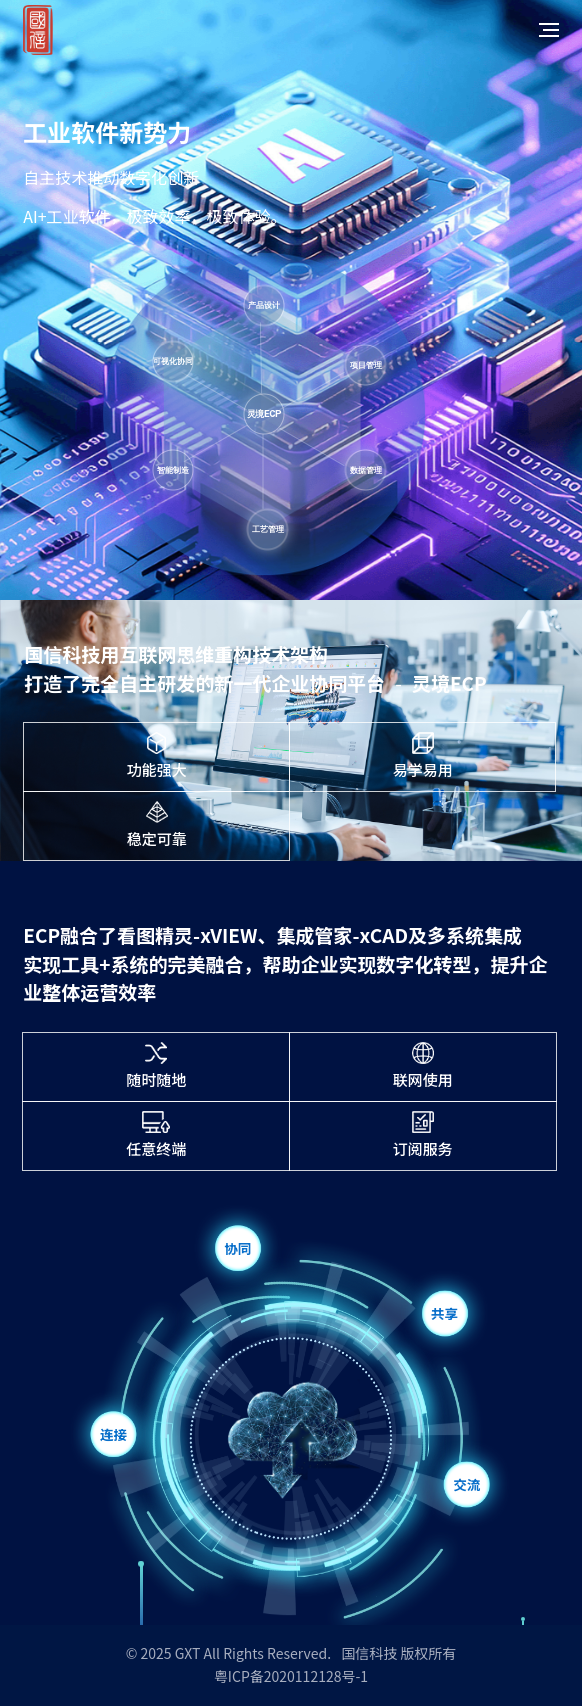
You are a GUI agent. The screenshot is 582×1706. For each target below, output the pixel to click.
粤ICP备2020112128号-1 (291, 1676)
